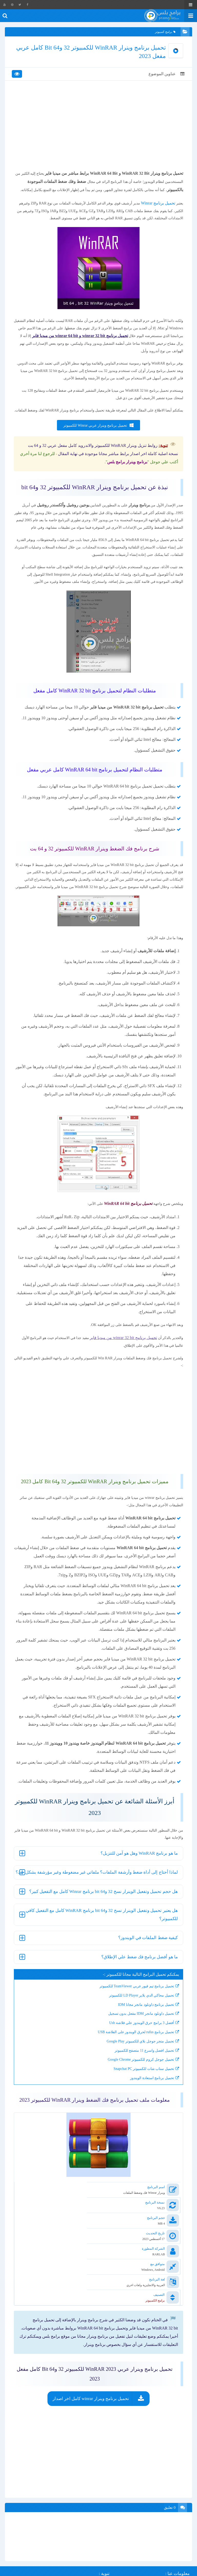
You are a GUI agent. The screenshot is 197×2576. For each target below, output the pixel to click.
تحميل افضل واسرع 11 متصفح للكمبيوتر (143, 2158)
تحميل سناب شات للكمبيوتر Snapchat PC (142, 2177)
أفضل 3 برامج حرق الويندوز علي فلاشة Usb (140, 2131)
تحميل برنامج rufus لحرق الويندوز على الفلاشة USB (134, 2140)
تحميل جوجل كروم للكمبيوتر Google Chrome (139, 2167)
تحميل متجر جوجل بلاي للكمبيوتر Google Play (139, 2149)
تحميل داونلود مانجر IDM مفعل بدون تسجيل (140, 2121)
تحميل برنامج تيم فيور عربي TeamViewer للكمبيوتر (135, 2094)
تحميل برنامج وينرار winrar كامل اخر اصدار (91, 2444)
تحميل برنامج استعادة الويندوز (151, 2186)
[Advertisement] (98, 131)
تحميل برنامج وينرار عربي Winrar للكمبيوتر (95, 472)
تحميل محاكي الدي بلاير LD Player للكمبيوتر (140, 2103)
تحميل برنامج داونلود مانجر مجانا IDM (144, 2112)
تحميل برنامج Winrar (155, 214)
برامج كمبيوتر (165, 32)
